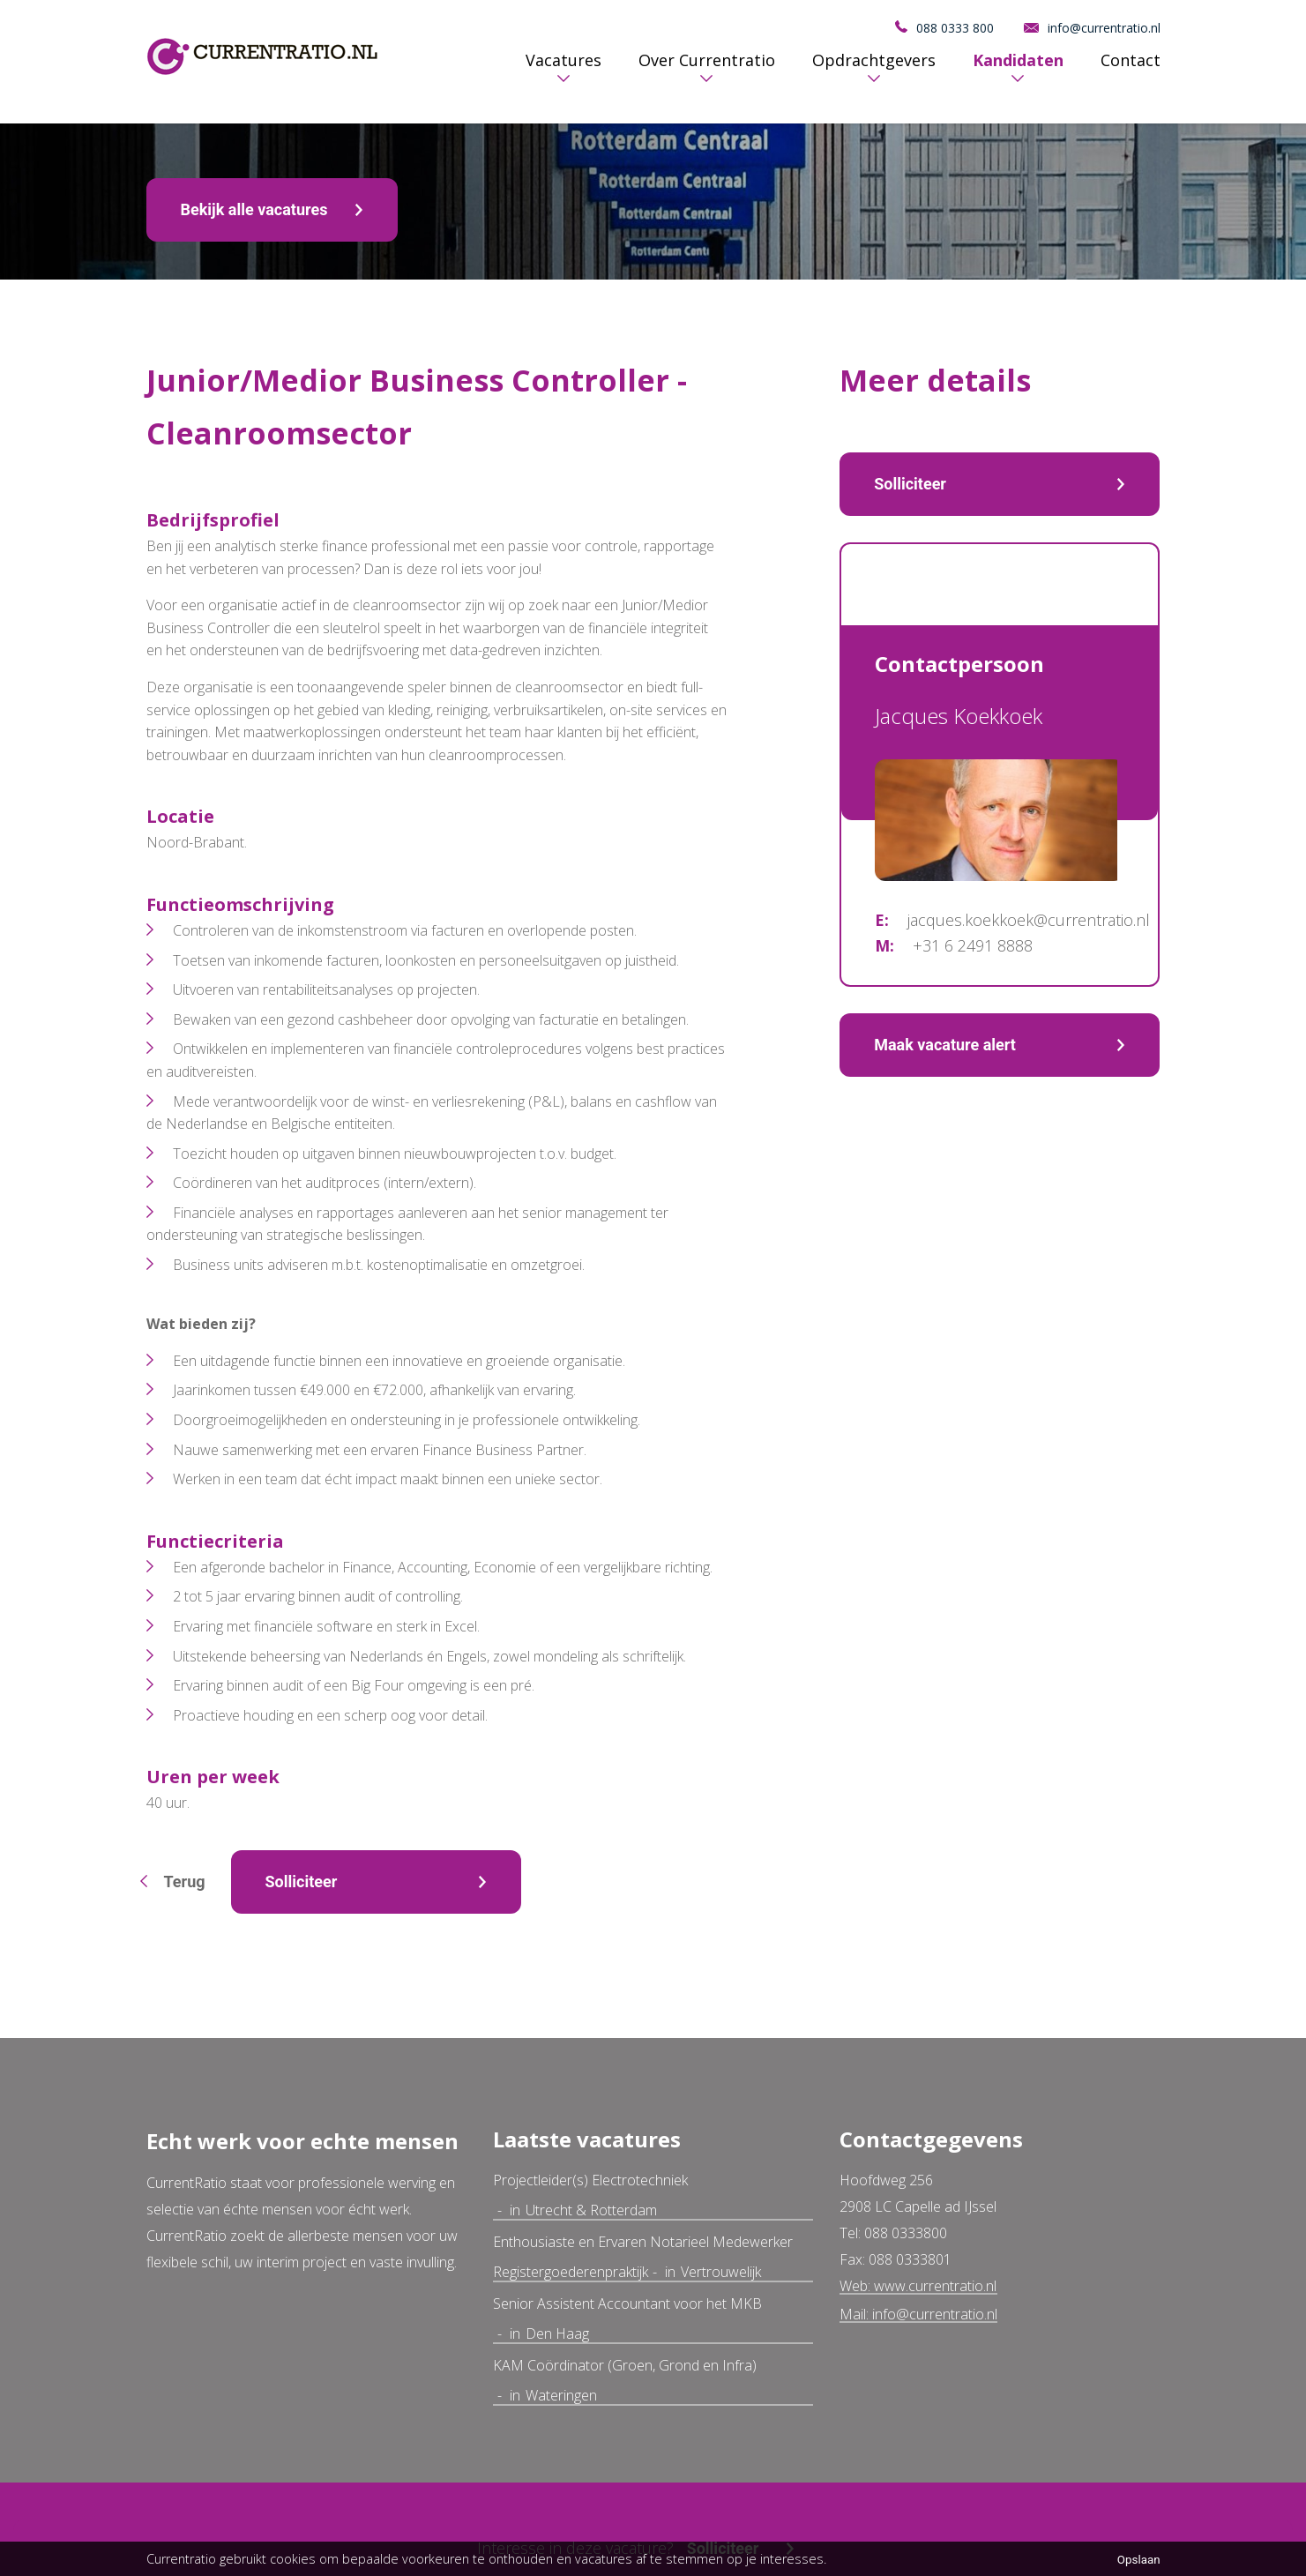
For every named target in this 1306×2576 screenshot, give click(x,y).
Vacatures (563, 60)
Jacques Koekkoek (958, 715)
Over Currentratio (706, 60)
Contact (1130, 60)
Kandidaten (1018, 60)
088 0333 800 (955, 27)
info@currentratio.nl (1104, 27)
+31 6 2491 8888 (973, 945)
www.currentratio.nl (935, 2286)
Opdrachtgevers (874, 60)
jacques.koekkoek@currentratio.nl (1028, 919)
